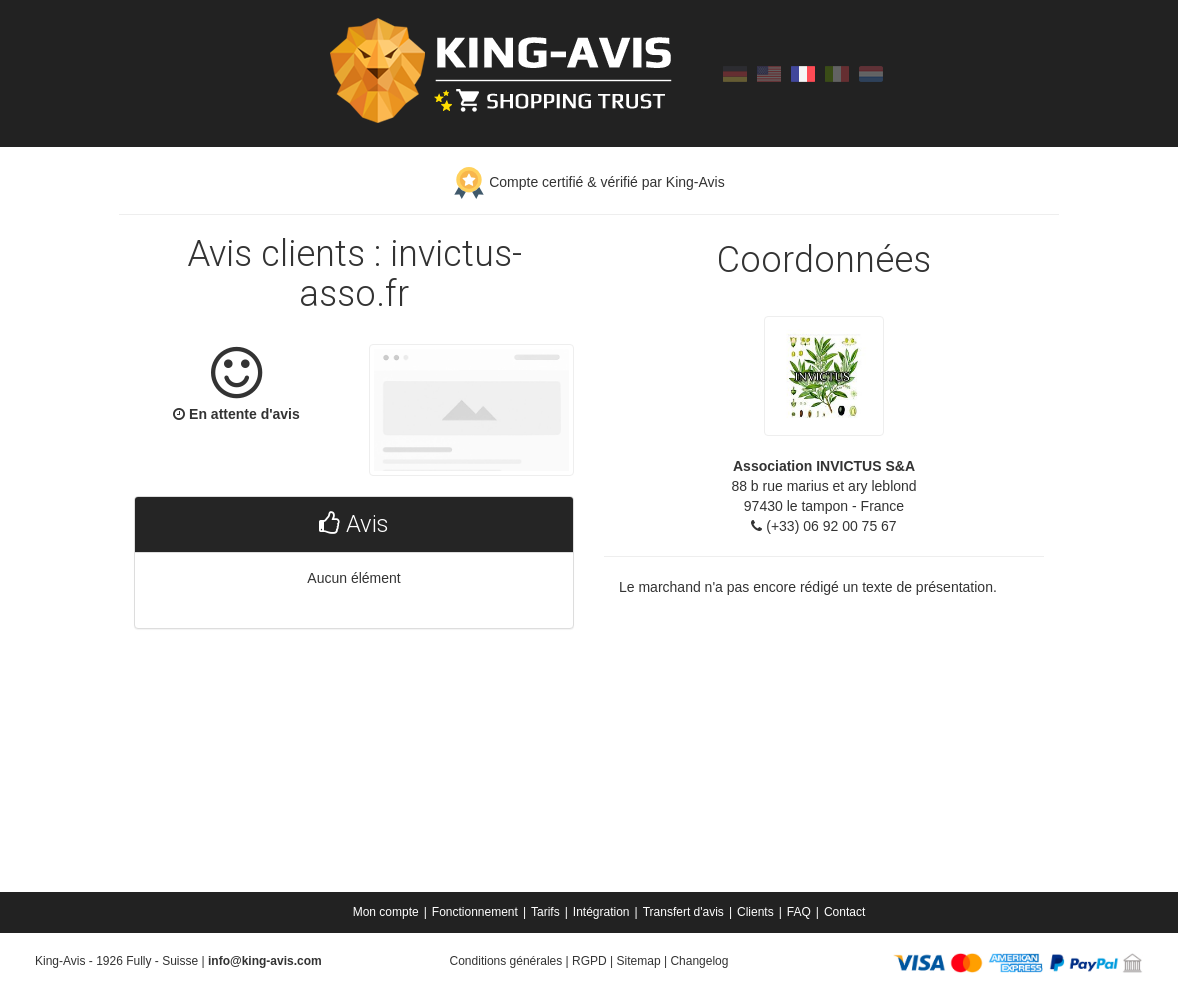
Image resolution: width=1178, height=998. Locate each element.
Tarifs (545, 912)
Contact (844, 912)
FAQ (799, 912)
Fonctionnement (475, 912)
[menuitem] (387, 912)
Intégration (601, 912)
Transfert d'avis (683, 912)
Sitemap (639, 961)
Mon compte (386, 912)
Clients (755, 912)
